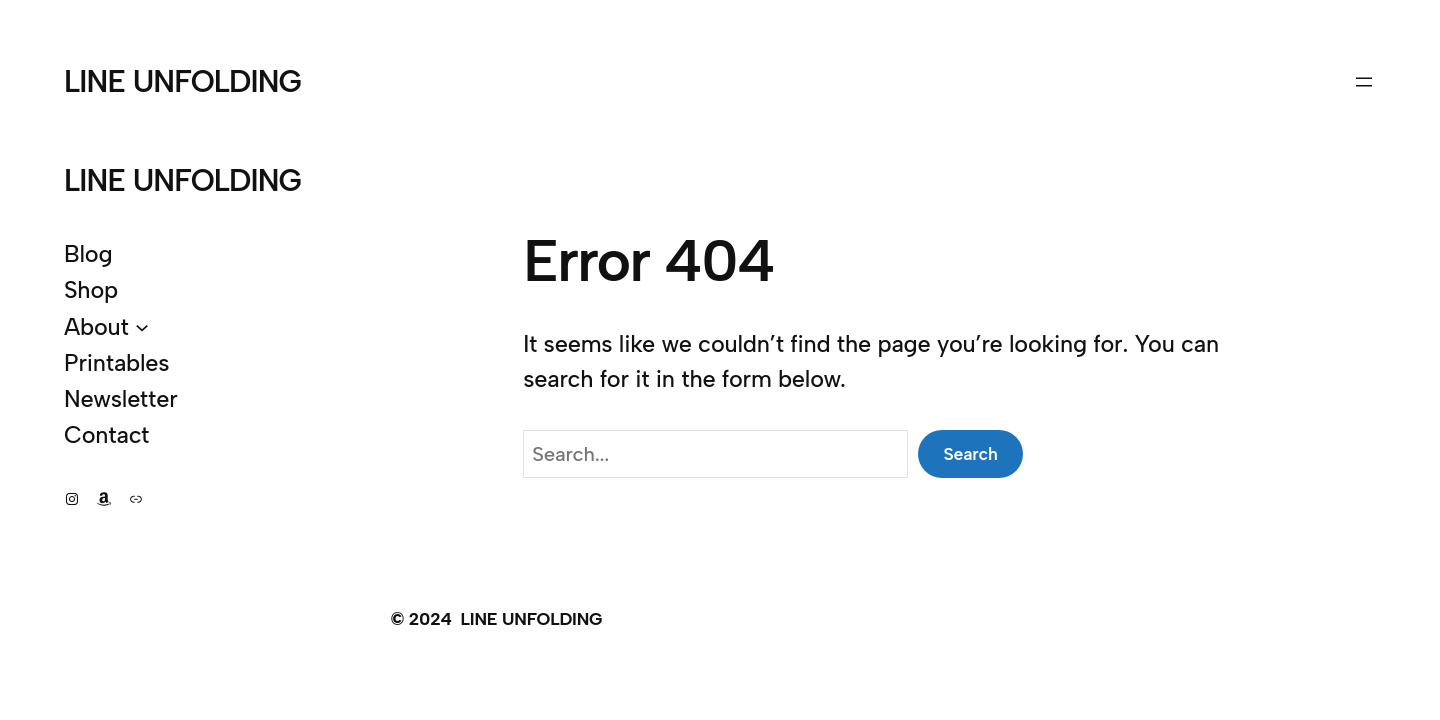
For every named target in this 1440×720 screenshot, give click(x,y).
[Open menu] (1364, 82)
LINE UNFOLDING (182, 81)
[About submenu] (142, 327)
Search (970, 453)
